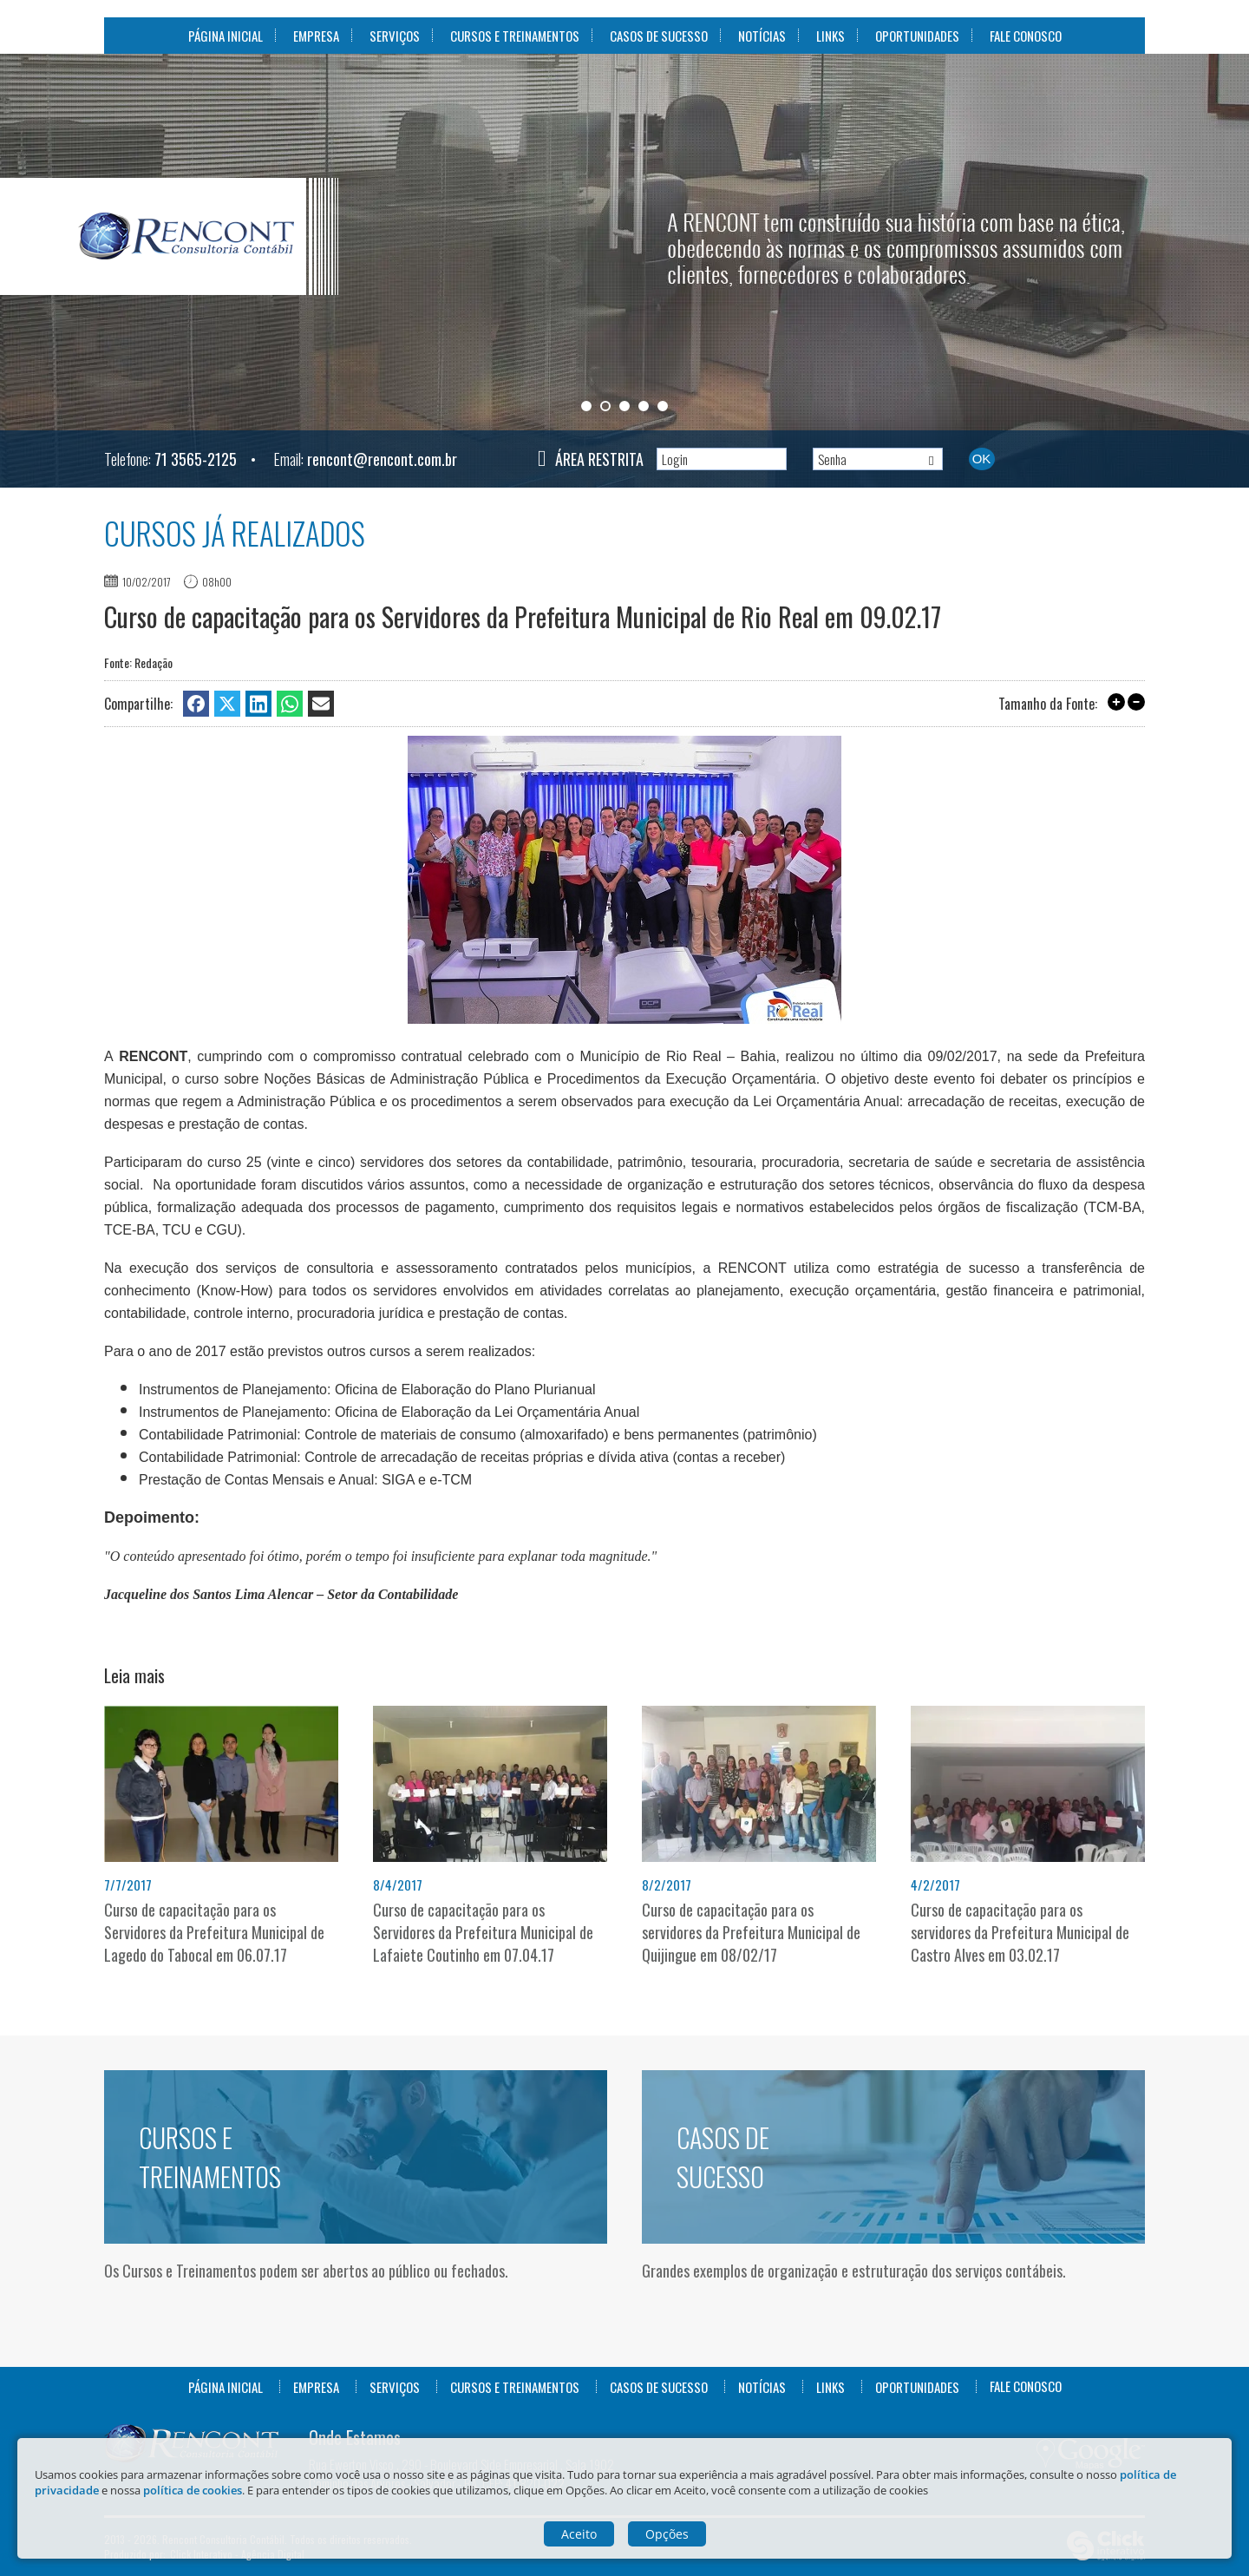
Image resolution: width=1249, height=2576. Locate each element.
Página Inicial (225, 35)
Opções (667, 2534)
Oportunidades (917, 35)
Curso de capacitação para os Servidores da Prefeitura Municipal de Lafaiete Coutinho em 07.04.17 (483, 1932)
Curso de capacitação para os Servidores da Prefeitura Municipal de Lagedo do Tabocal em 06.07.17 (214, 1932)
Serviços (394, 35)
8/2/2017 (666, 1884)
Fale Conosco (1026, 35)
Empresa (316, 35)
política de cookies (192, 2490)
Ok (981, 458)
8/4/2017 (397, 1884)
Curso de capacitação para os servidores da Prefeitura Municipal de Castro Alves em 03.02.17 (1020, 1932)
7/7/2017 (128, 1884)
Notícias (762, 35)
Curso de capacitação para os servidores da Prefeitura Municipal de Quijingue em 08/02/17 (751, 1932)
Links (830, 35)
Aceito (579, 2534)
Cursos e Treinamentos (514, 35)
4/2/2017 (935, 1884)
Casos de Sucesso (659, 35)
